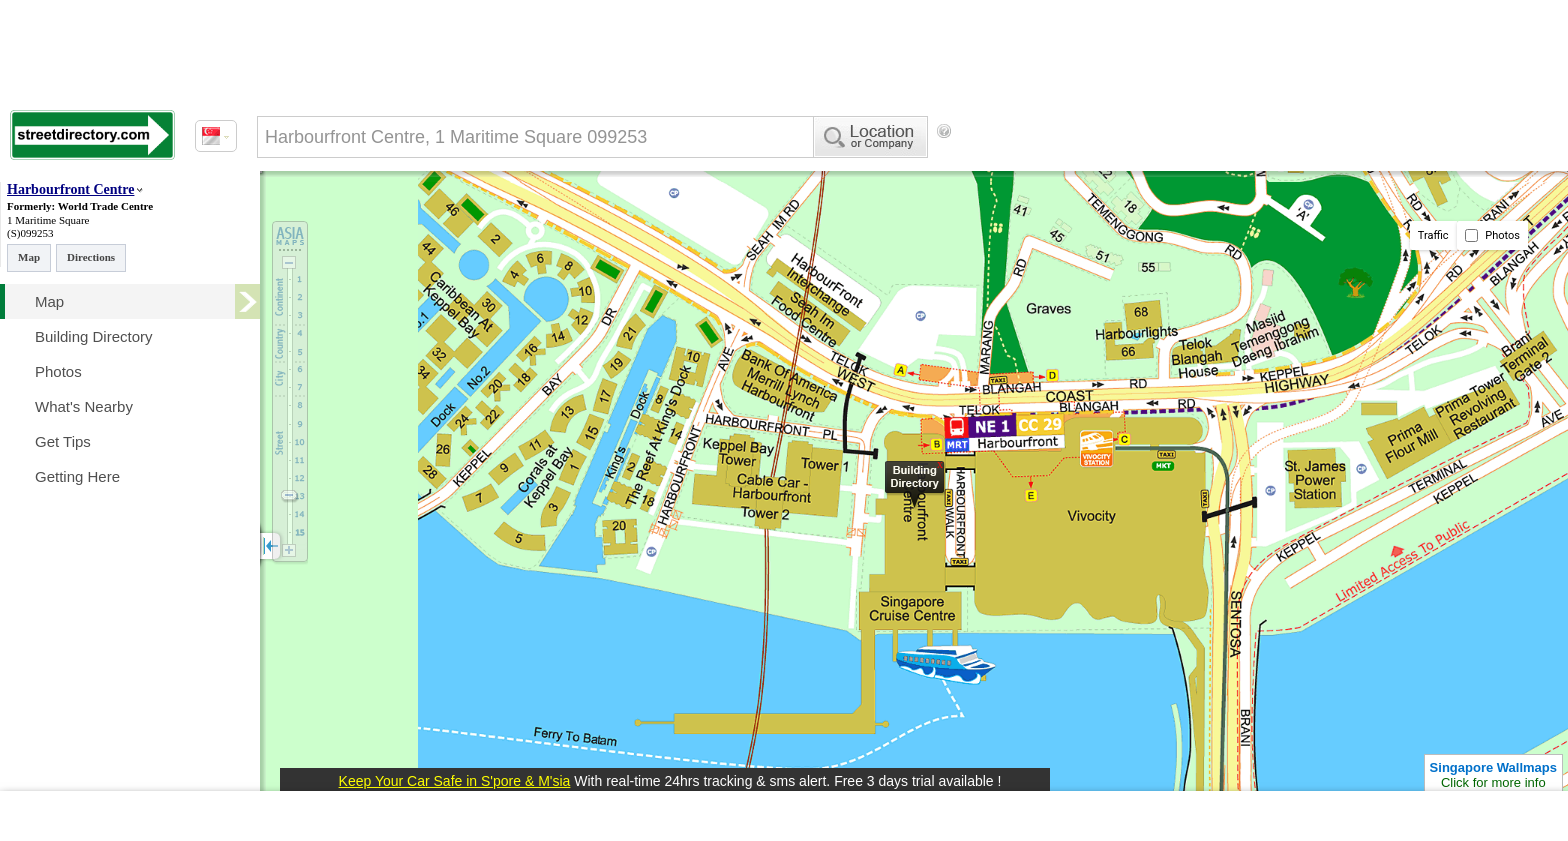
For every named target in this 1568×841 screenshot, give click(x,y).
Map (29, 257)
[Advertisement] (1121, 165)
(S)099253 (30, 233)
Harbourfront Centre (70, 189)
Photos (1492, 235)
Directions (91, 257)
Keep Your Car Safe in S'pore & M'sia (455, 781)
